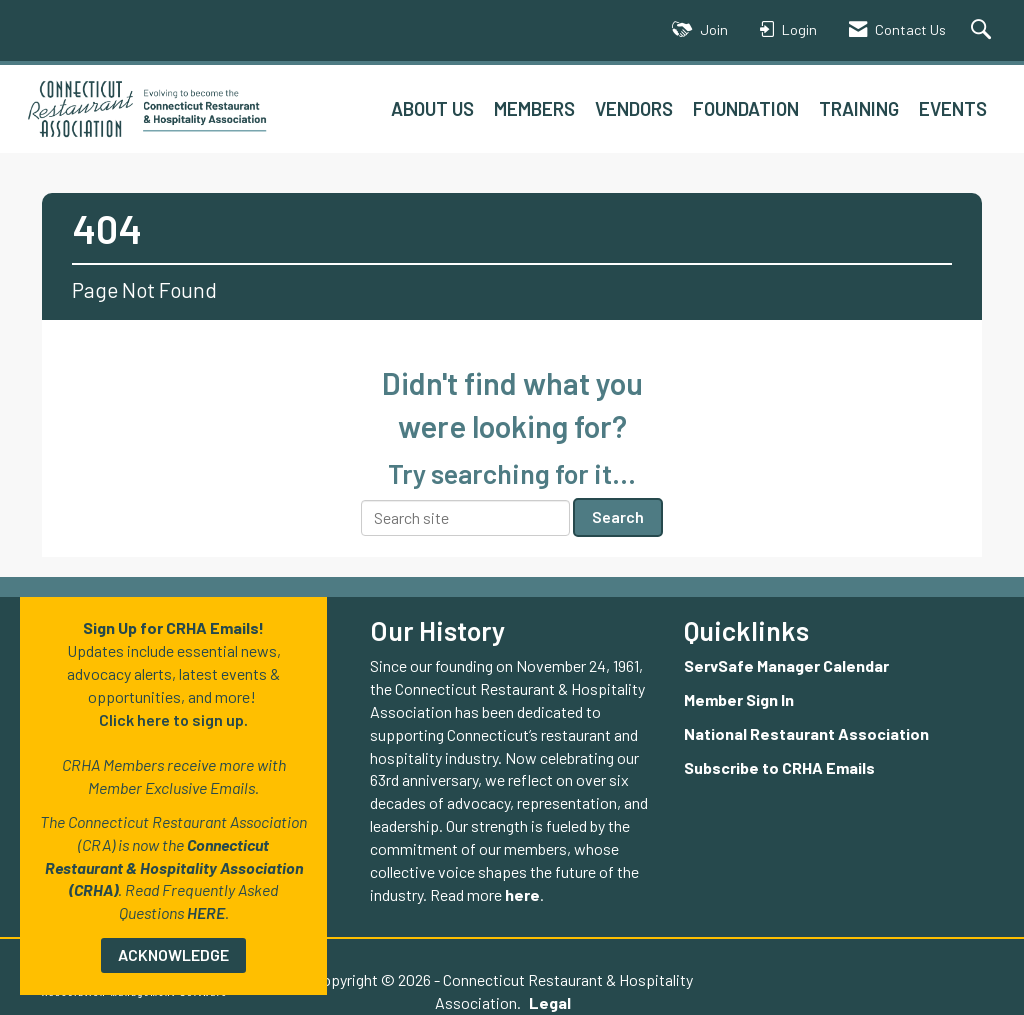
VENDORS (634, 108)
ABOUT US (432, 108)
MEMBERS (534, 108)
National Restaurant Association (806, 733)
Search (618, 516)
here (522, 894)
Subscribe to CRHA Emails (779, 767)
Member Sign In (739, 699)
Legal (477, 1002)
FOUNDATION (746, 108)
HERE (206, 912)
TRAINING (859, 108)
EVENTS (953, 108)
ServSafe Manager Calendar (786, 665)
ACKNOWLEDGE (173, 954)
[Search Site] (983, 30)
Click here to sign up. (173, 719)
